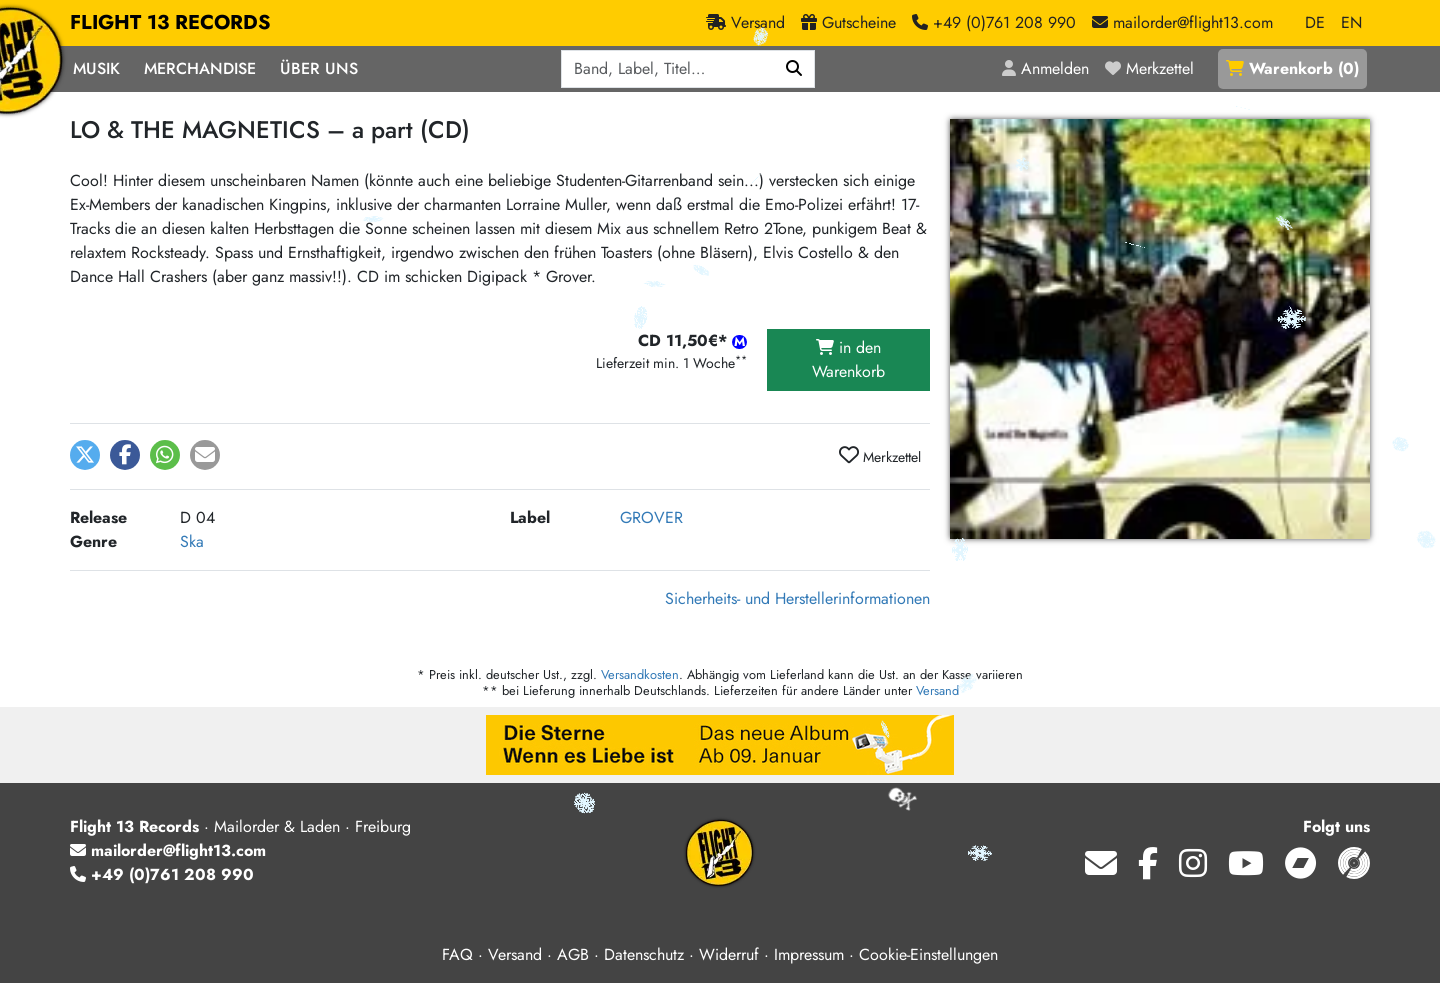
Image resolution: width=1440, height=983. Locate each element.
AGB (573, 954)
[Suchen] (794, 69)
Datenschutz (644, 954)
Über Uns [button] (319, 68)
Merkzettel (880, 456)
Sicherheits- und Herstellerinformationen (797, 598)
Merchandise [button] (200, 68)
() (1292, 68)
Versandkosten (640, 674)
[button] (85, 455)
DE (1315, 22)
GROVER (651, 517)
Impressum (809, 954)
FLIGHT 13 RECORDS (170, 23)
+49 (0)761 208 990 (162, 874)
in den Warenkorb (848, 359)
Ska (192, 541)
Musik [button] (96, 68)
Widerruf (729, 954)
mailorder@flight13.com (168, 850)
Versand (937, 690)
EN (1351, 22)
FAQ (457, 954)
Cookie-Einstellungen (928, 954)
